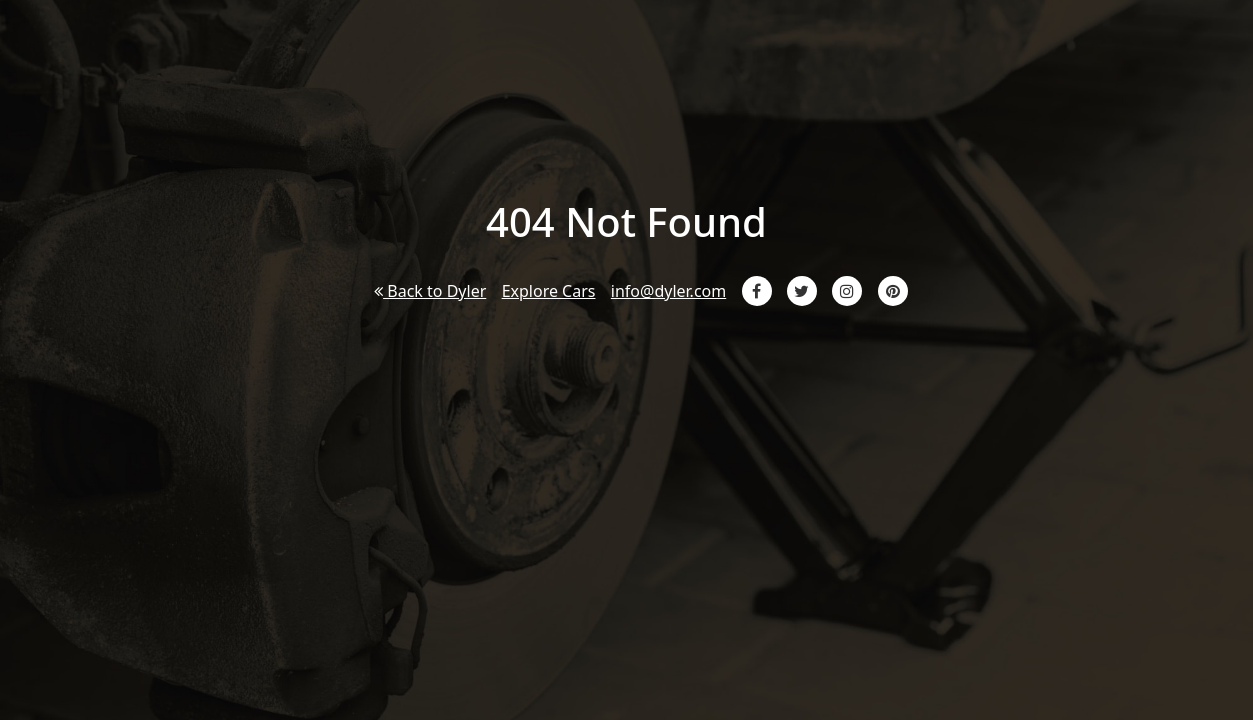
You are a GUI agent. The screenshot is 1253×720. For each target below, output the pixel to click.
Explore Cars (549, 291)
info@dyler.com (668, 291)
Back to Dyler (430, 291)
